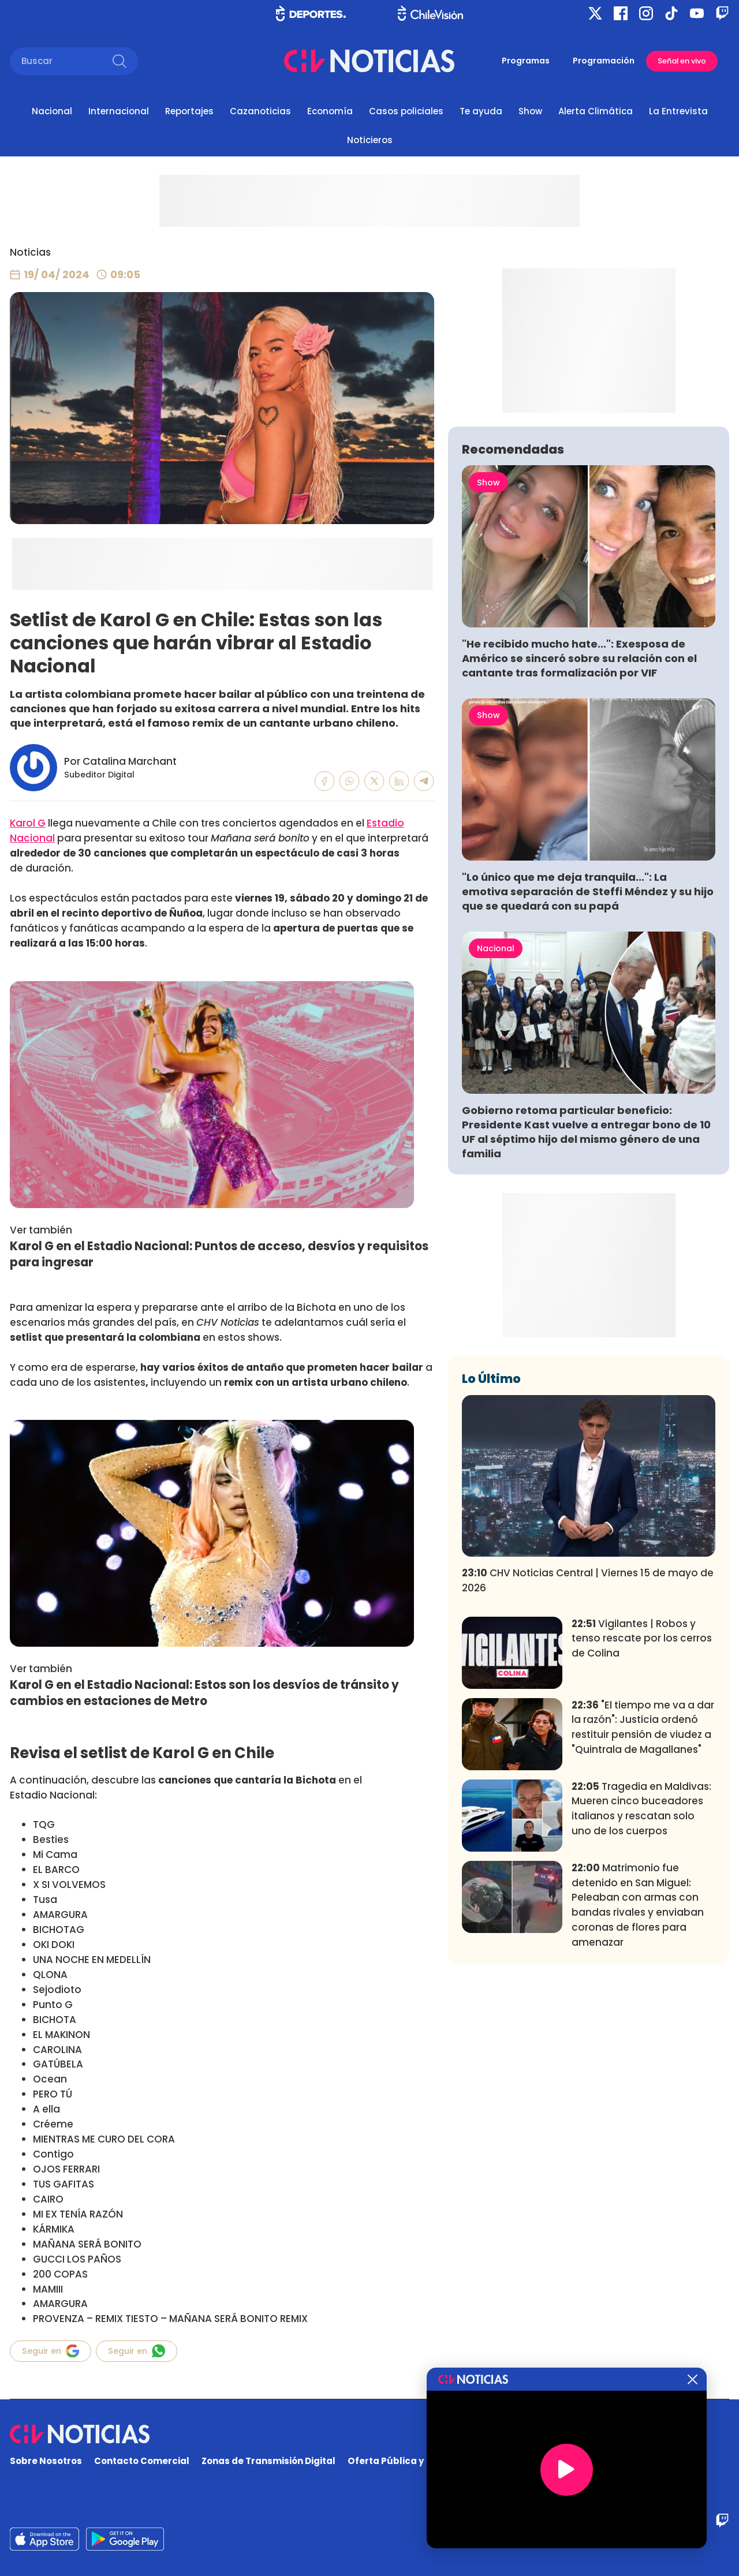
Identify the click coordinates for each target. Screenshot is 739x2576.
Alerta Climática (595, 111)
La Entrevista (678, 111)
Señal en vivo (682, 60)
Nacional (52, 111)
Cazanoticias (260, 111)
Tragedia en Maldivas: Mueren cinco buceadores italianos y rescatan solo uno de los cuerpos (641, 1979)
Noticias (30, 252)
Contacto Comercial (141, 2461)
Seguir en (50, 2350)
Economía (330, 111)
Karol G (28, 823)
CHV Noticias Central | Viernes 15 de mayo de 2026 (588, 1751)
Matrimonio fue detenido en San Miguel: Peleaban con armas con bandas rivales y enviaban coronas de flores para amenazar (638, 2076)
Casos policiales (406, 111)
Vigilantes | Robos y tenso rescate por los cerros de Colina (642, 1809)
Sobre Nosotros (46, 2461)
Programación (604, 60)
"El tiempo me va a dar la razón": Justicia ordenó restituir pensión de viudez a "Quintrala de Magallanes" (643, 1898)
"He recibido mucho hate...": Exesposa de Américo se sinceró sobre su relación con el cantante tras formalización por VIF (579, 829)
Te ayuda (481, 111)
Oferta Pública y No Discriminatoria (430, 2461)
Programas (526, 60)
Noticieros (370, 140)
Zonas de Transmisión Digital (268, 2461)
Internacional (118, 111)
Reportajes (189, 111)
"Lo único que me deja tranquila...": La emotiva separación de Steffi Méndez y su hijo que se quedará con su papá (588, 1062)
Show (530, 111)
